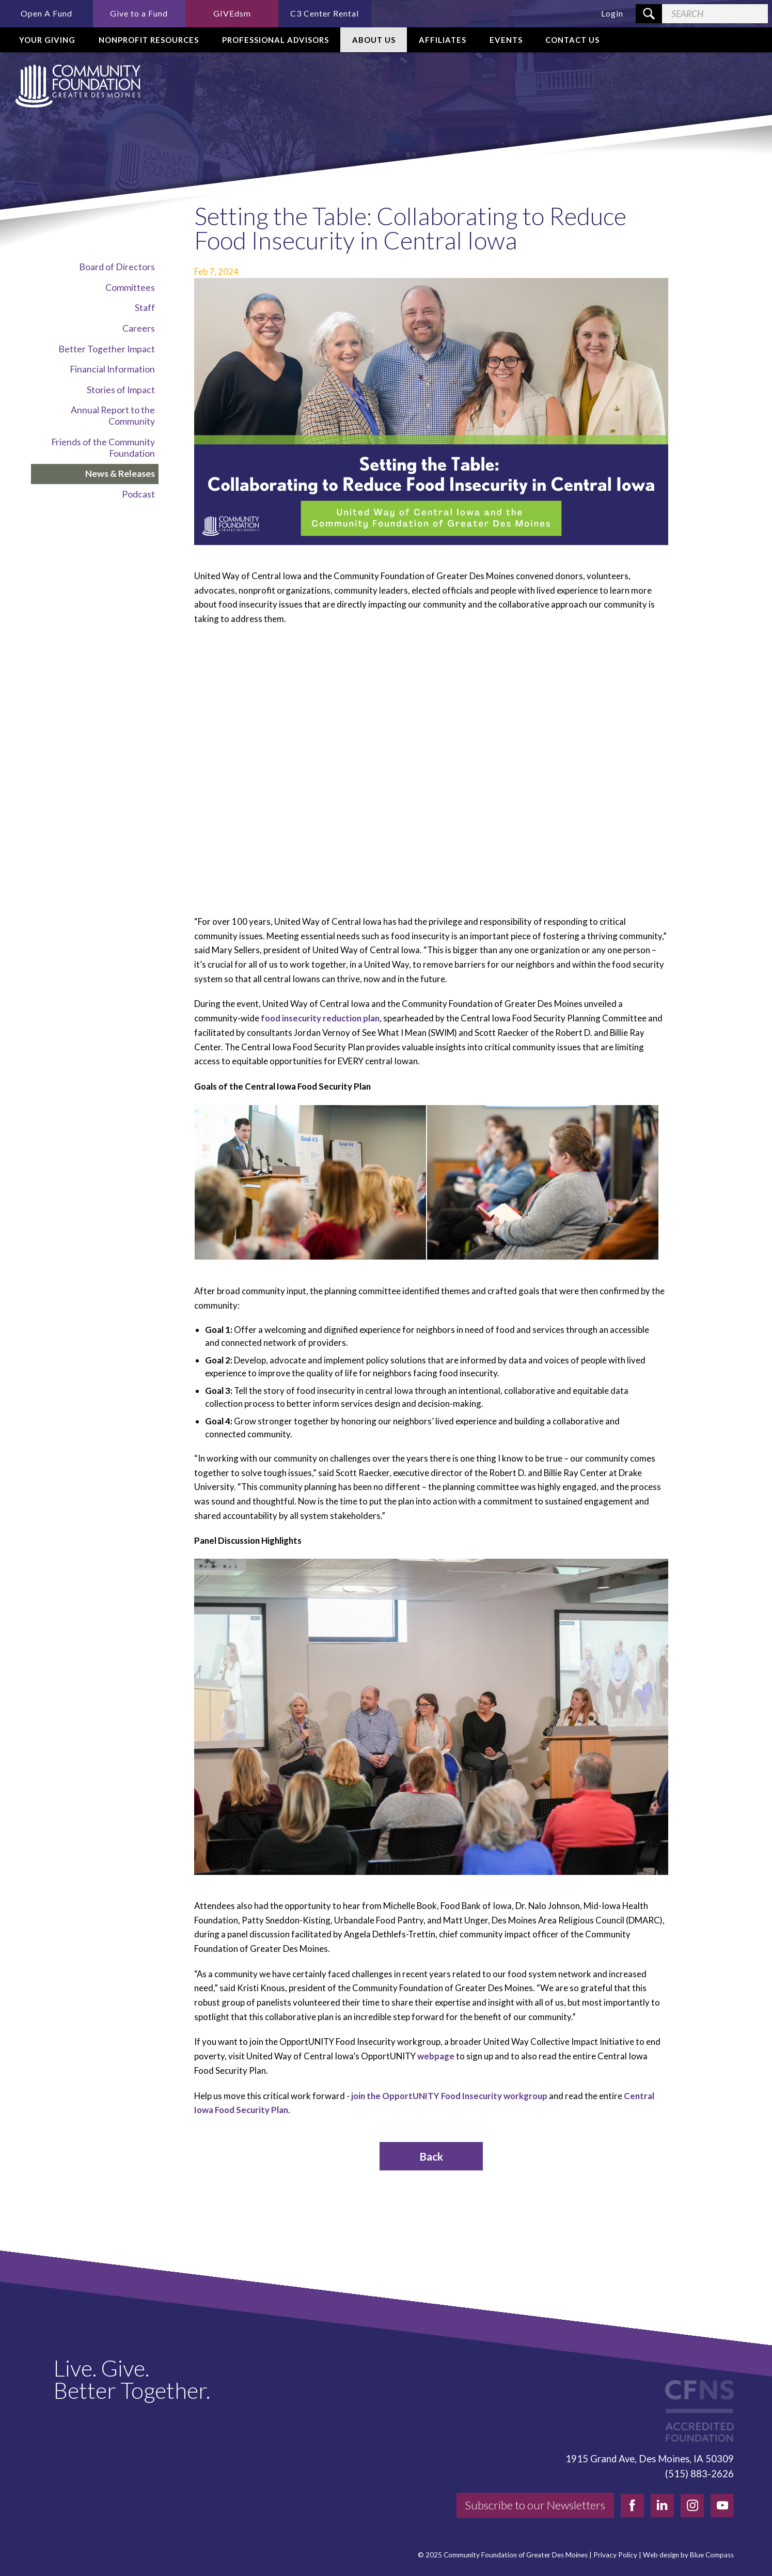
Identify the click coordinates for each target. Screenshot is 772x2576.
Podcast (138, 494)
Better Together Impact (106, 349)
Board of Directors (117, 266)
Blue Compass (712, 2555)
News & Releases (120, 473)
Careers (138, 328)
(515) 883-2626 (699, 2473)
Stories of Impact (121, 389)
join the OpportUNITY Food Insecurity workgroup (449, 2095)
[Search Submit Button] (649, 13)
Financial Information (112, 369)
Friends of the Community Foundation (103, 448)
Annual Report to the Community (113, 416)
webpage (435, 2056)
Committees (130, 287)
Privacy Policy (615, 2555)
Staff (145, 307)
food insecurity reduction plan (320, 1018)
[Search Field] (715, 13)
